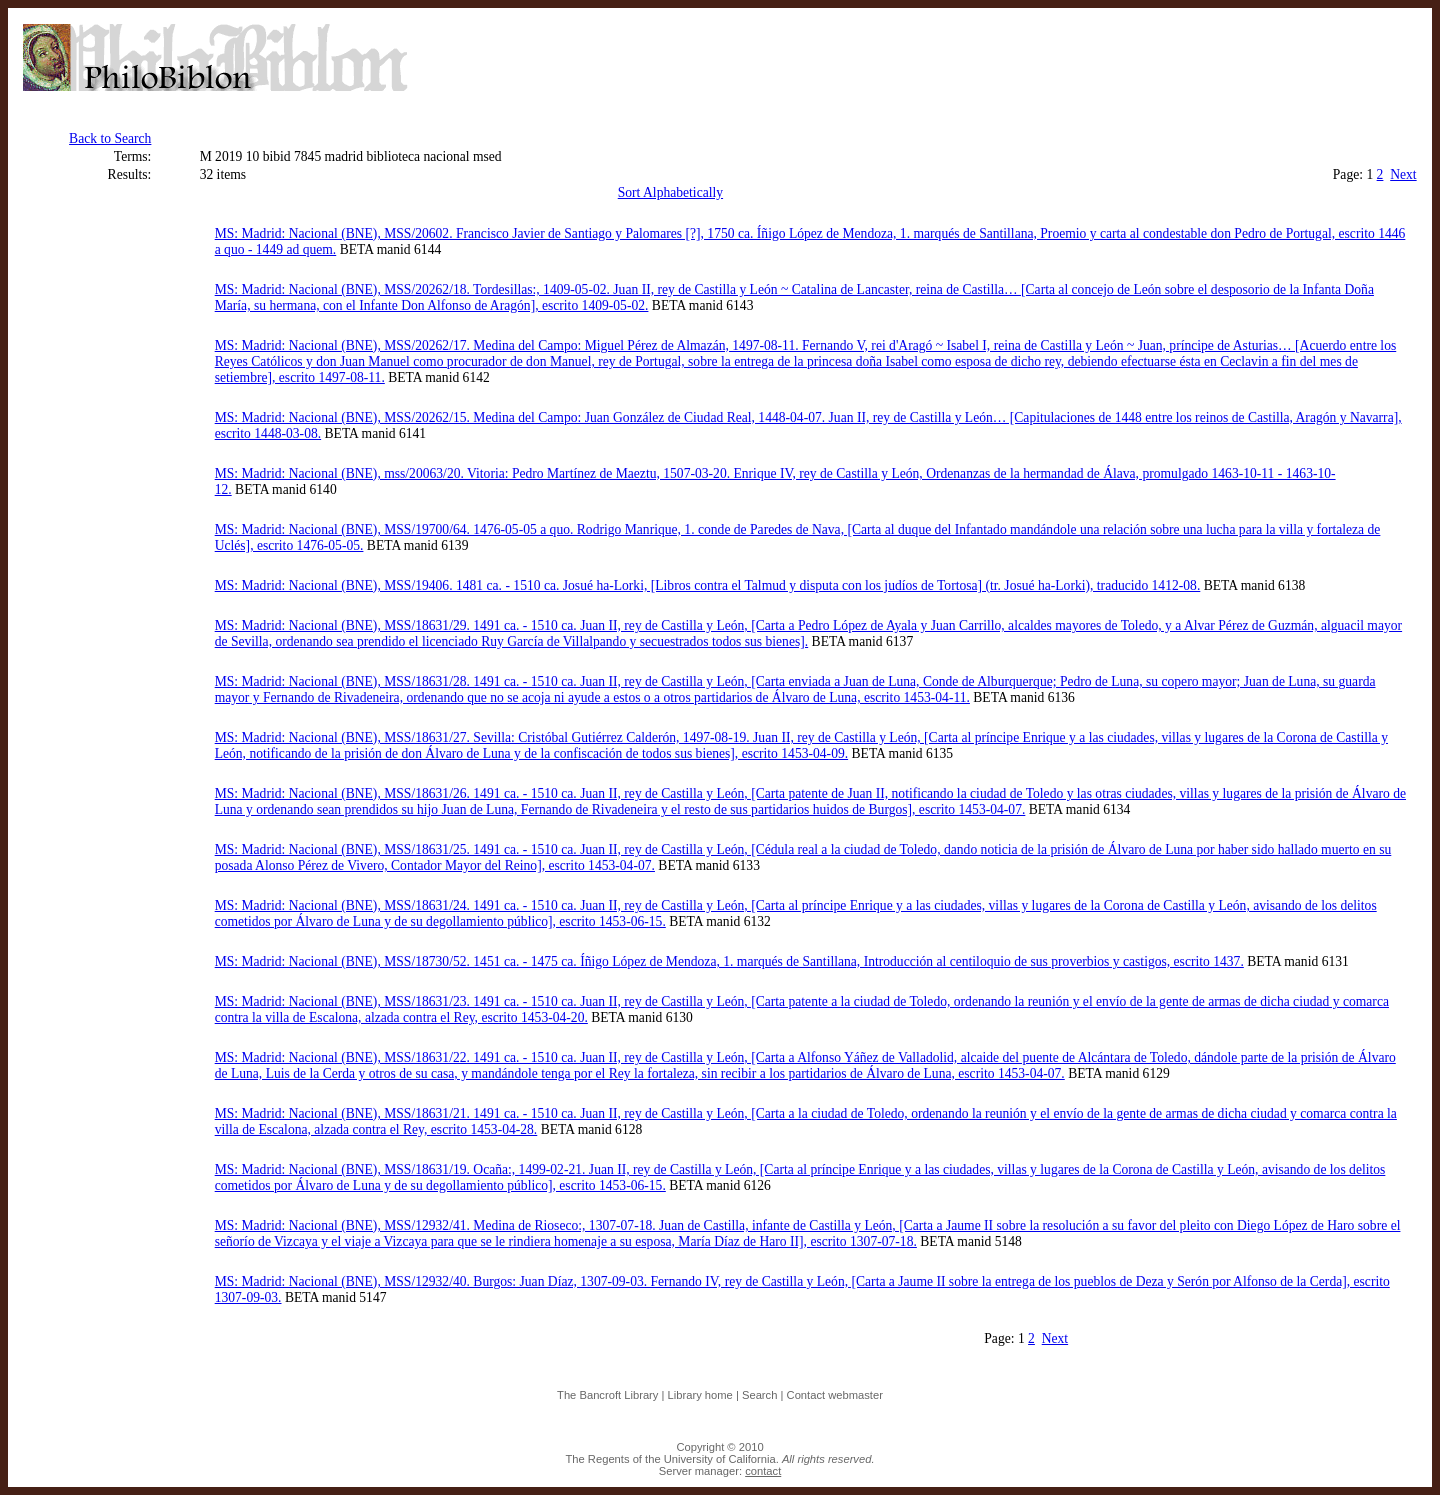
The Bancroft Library (607, 1395)
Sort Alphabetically (670, 192)
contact (763, 1471)
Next (1403, 174)
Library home (700, 1395)
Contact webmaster (835, 1395)
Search (759, 1395)
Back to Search (110, 138)
